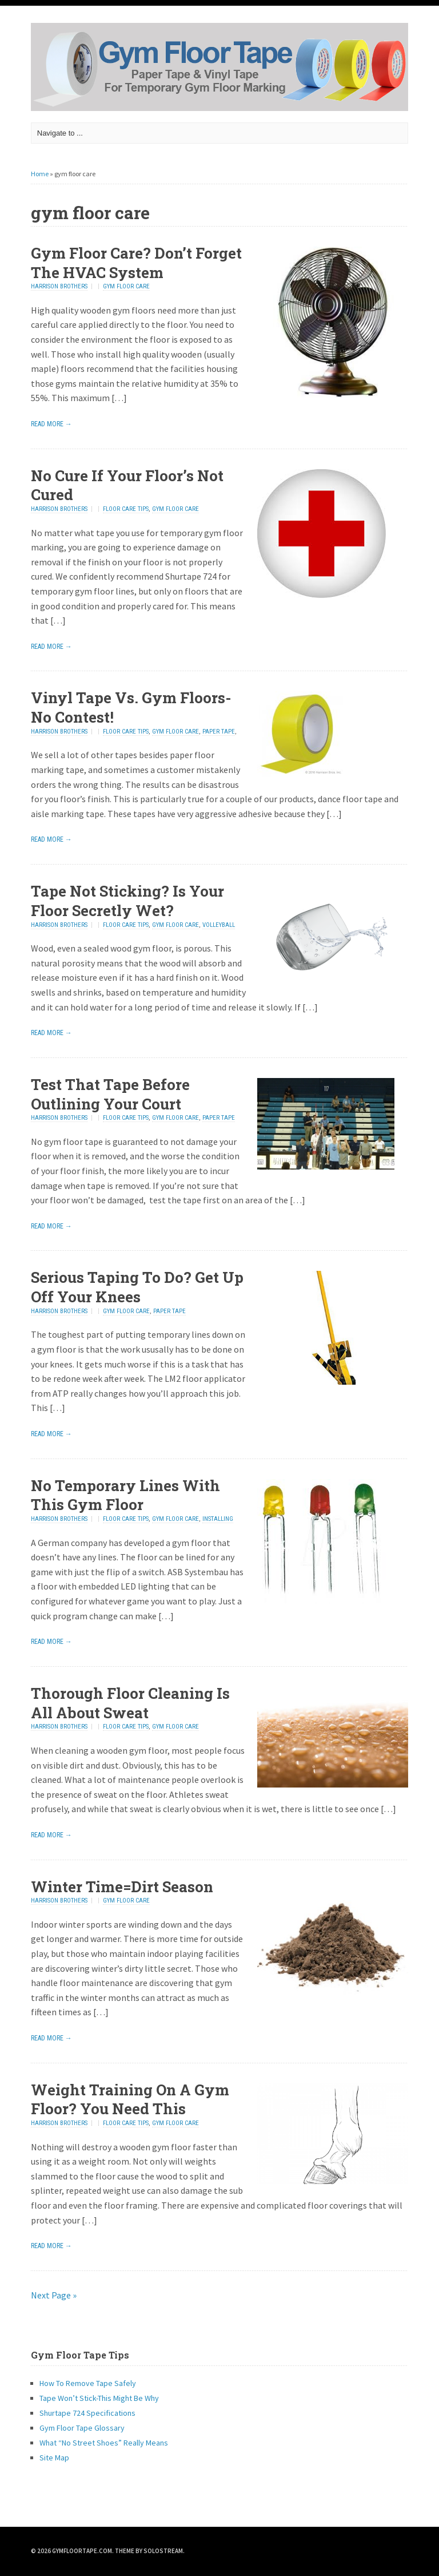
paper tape (218, 731)
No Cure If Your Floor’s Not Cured (127, 485)
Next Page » (54, 2295)
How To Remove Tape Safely (87, 2383)
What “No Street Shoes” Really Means (103, 2443)
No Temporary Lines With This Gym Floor (125, 1495)
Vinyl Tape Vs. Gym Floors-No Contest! (131, 707)
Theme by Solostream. (150, 2551)
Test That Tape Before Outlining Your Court (110, 1094)
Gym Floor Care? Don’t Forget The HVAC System (136, 262)
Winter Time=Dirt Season (122, 1886)
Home (40, 173)
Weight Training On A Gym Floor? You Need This (130, 2099)
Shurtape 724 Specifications (87, 2413)
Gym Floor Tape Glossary (82, 2428)
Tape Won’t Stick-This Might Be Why (99, 2398)
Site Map (54, 2457)
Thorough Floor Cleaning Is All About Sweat (130, 1702)
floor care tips (126, 509)
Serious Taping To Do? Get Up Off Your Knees (137, 1286)
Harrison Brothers (59, 286)
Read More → (51, 424)
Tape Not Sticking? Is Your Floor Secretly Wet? (127, 900)
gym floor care (126, 286)
